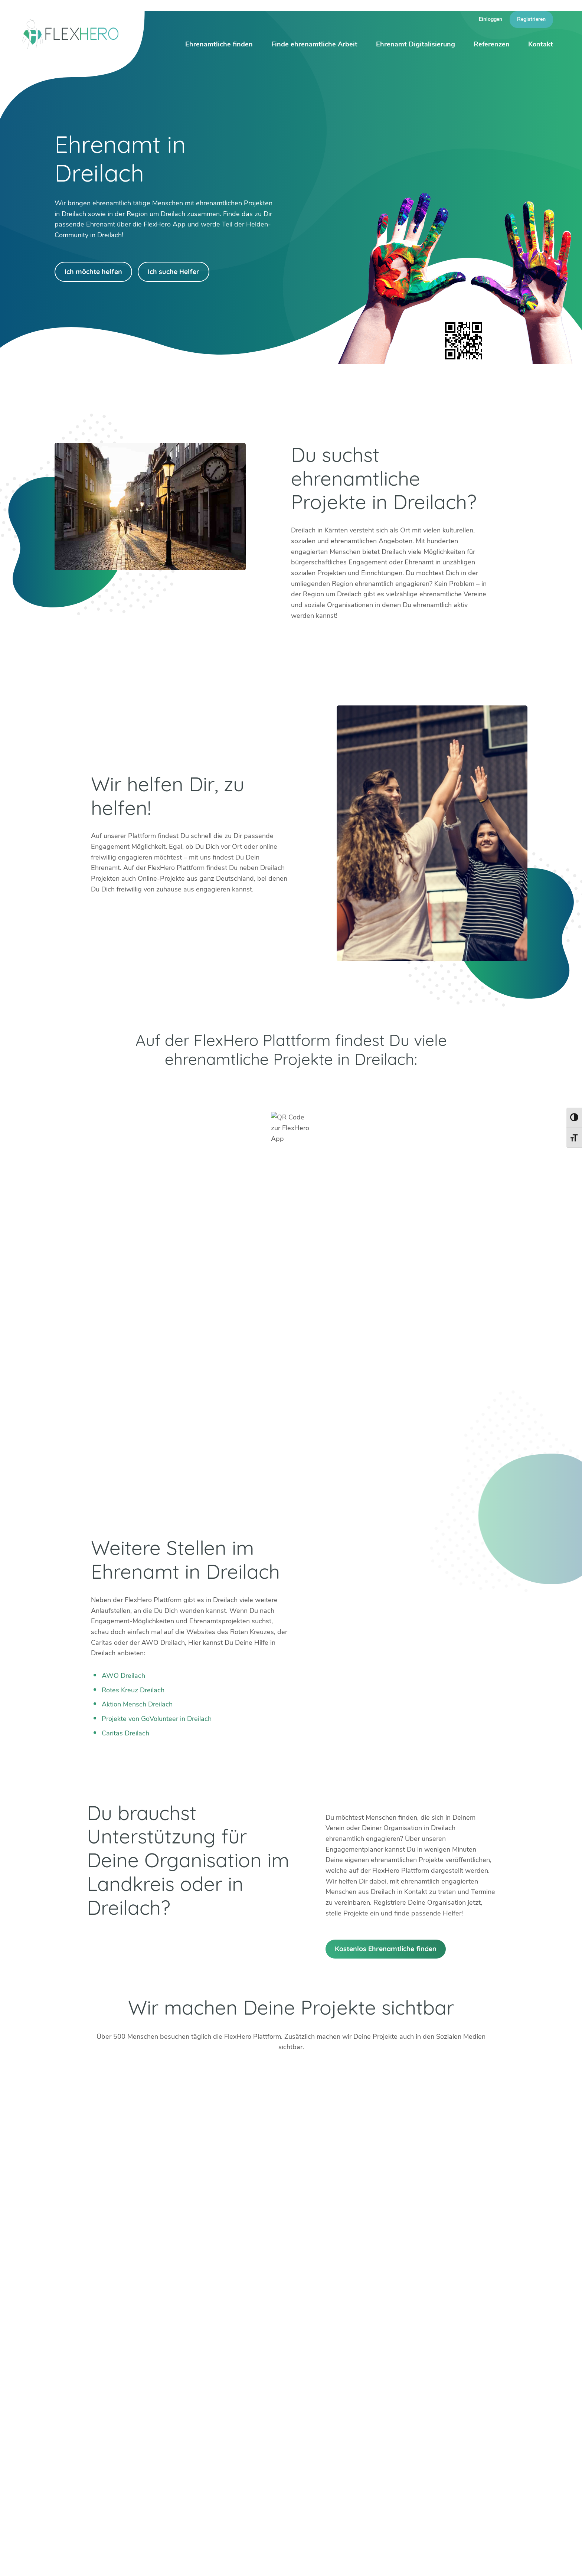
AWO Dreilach (123, 1675)
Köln (206, 2402)
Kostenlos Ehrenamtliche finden (385, 1948)
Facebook (108, 2427)
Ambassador (378, 2561)
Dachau (157, 2413)
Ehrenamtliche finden (219, 44)
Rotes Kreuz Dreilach (133, 1690)
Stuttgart (268, 2413)
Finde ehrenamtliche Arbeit (314, 44)
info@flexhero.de (88, 2401)
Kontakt (540, 44)
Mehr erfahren (384, 2435)
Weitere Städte (169, 2434)
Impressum (477, 2561)
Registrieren (531, 19)
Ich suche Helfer (173, 271)
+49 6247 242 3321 (94, 2390)
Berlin (154, 2391)
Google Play (188, 1088)
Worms (320, 2413)
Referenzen (492, 44)
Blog (312, 2561)
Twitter (55, 2427)
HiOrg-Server (166, 2476)
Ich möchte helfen (93, 271)
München (268, 2402)
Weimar (321, 2402)
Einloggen (490, 19)
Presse (443, 2561)
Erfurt (209, 2391)
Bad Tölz (159, 2402)
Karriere (414, 2561)
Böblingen (324, 2391)
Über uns (340, 2561)
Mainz (209, 2413)
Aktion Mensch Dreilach (137, 1704)
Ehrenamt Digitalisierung (415, 44)
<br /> (291, 1335)
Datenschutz (517, 2561)
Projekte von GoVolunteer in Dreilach (157, 1718)
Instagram (73, 2427)
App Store (393, 1088)
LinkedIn (90, 2427)
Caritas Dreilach (125, 1733)
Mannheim (270, 2391)
